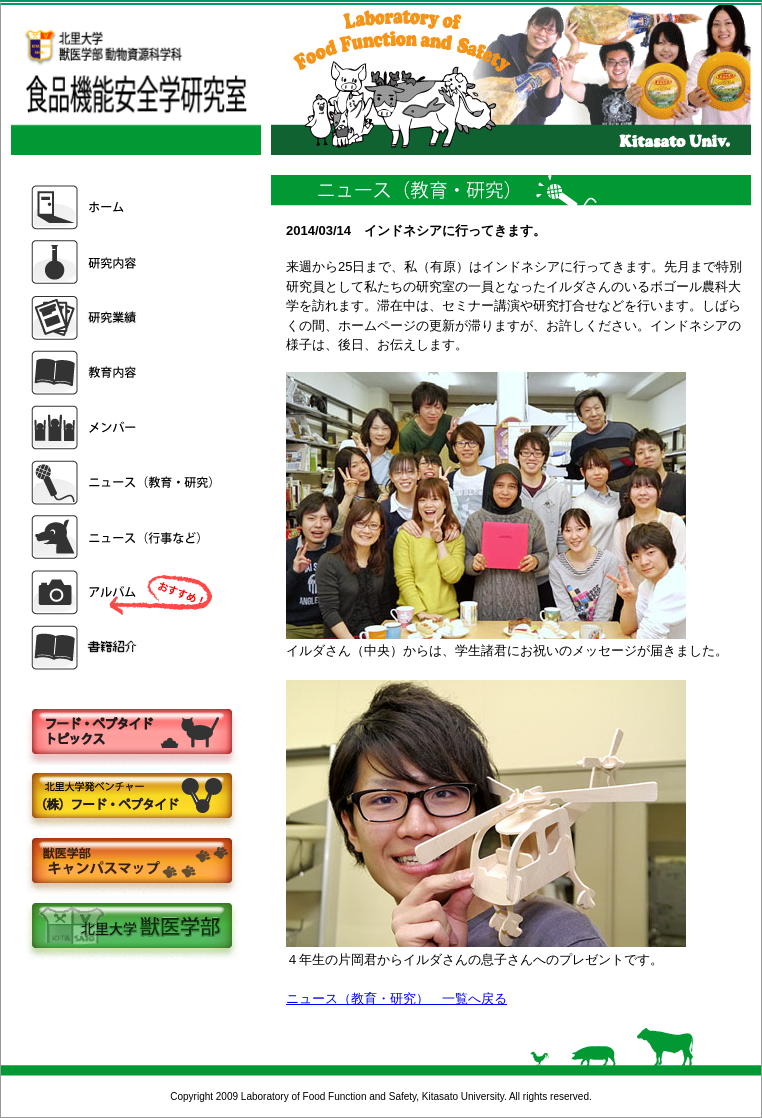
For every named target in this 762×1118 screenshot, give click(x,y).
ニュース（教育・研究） (124, 482)
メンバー (124, 427)
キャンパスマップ (131, 862)
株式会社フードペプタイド (131, 797)
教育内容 (124, 372)
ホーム (124, 207)
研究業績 (124, 317)
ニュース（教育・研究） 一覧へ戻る (396, 998)
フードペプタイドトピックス (131, 732)
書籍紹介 (124, 647)
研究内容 (124, 262)
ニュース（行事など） (124, 537)
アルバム (124, 592)
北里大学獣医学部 (131, 927)
